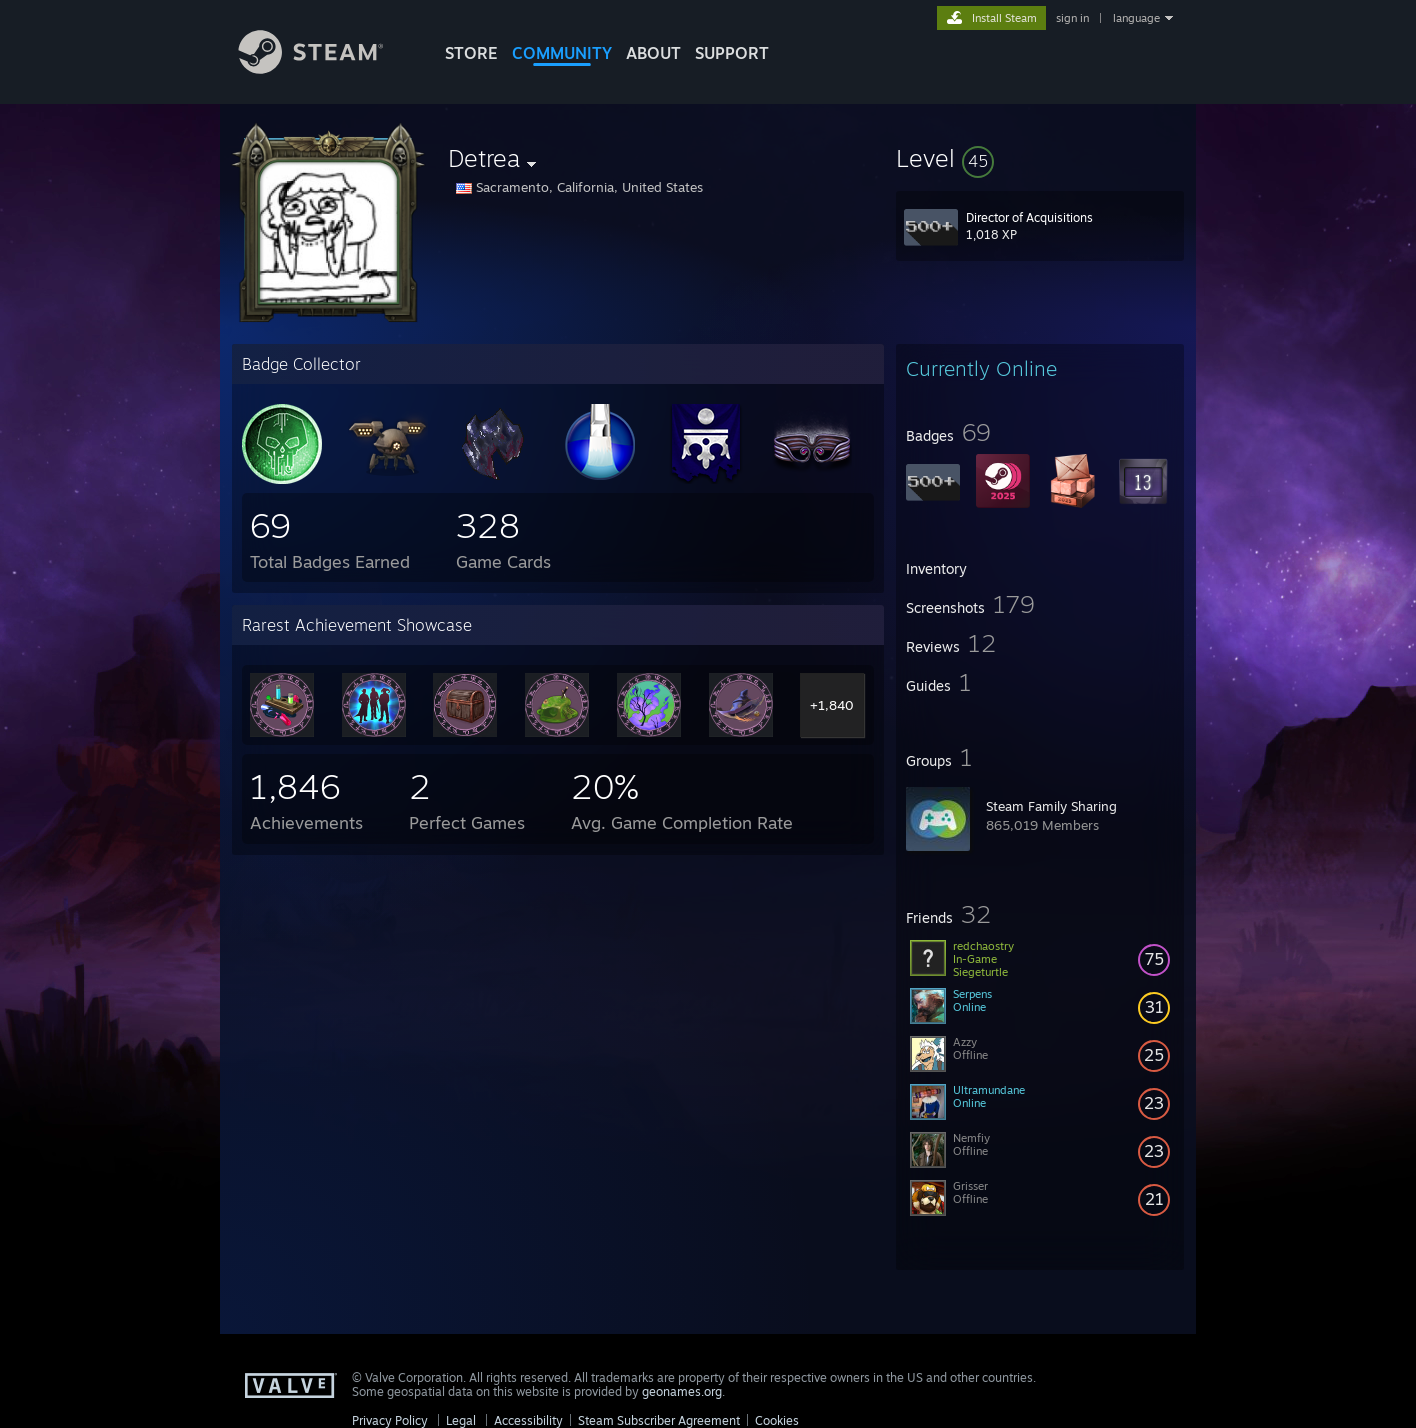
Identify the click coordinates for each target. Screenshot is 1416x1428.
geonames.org (682, 1391)
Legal (461, 1420)
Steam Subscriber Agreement (659, 1420)
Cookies (777, 1420)
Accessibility (528, 1420)
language (1136, 18)
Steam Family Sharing (1051, 806)
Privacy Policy (390, 1420)
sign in (1072, 18)
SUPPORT (732, 53)
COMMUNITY (562, 53)
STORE (471, 53)
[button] (1040, 158)
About (653, 53)
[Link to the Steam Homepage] (326, 68)
